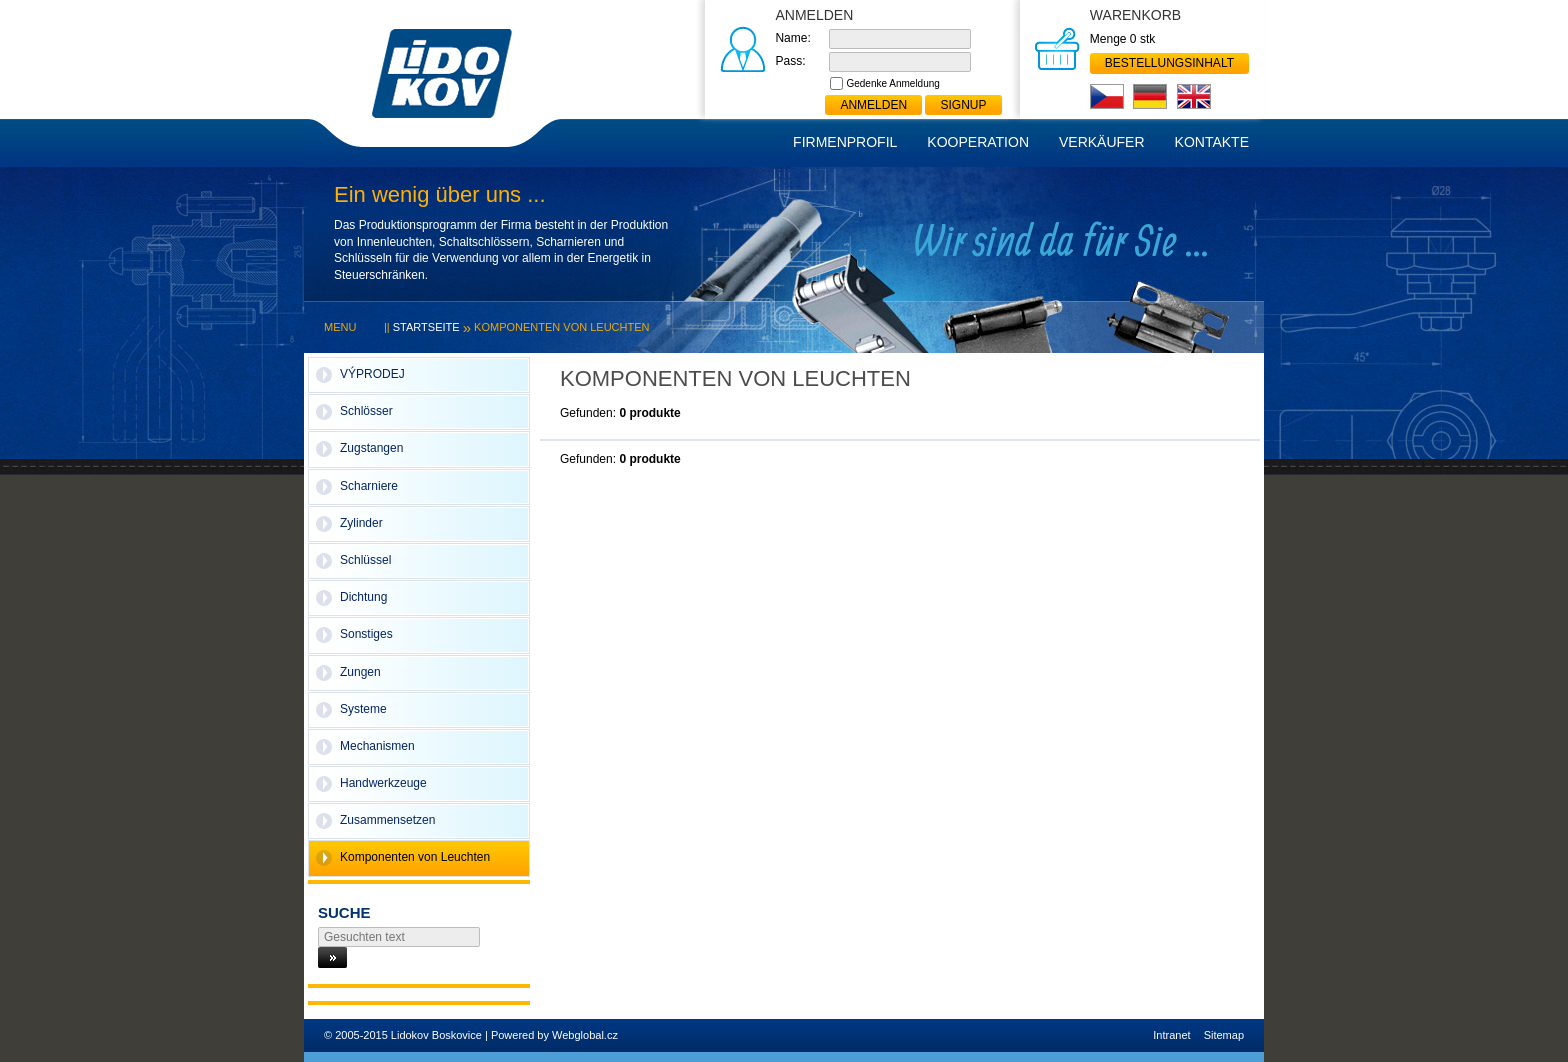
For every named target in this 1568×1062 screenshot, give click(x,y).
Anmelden (873, 105)
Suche (344, 912)
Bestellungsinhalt (1169, 63)
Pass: (790, 61)
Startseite (426, 327)
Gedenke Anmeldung (892, 83)
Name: (792, 38)
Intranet (1171, 1035)
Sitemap (1224, 1035)
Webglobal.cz (585, 1035)
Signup (963, 105)
